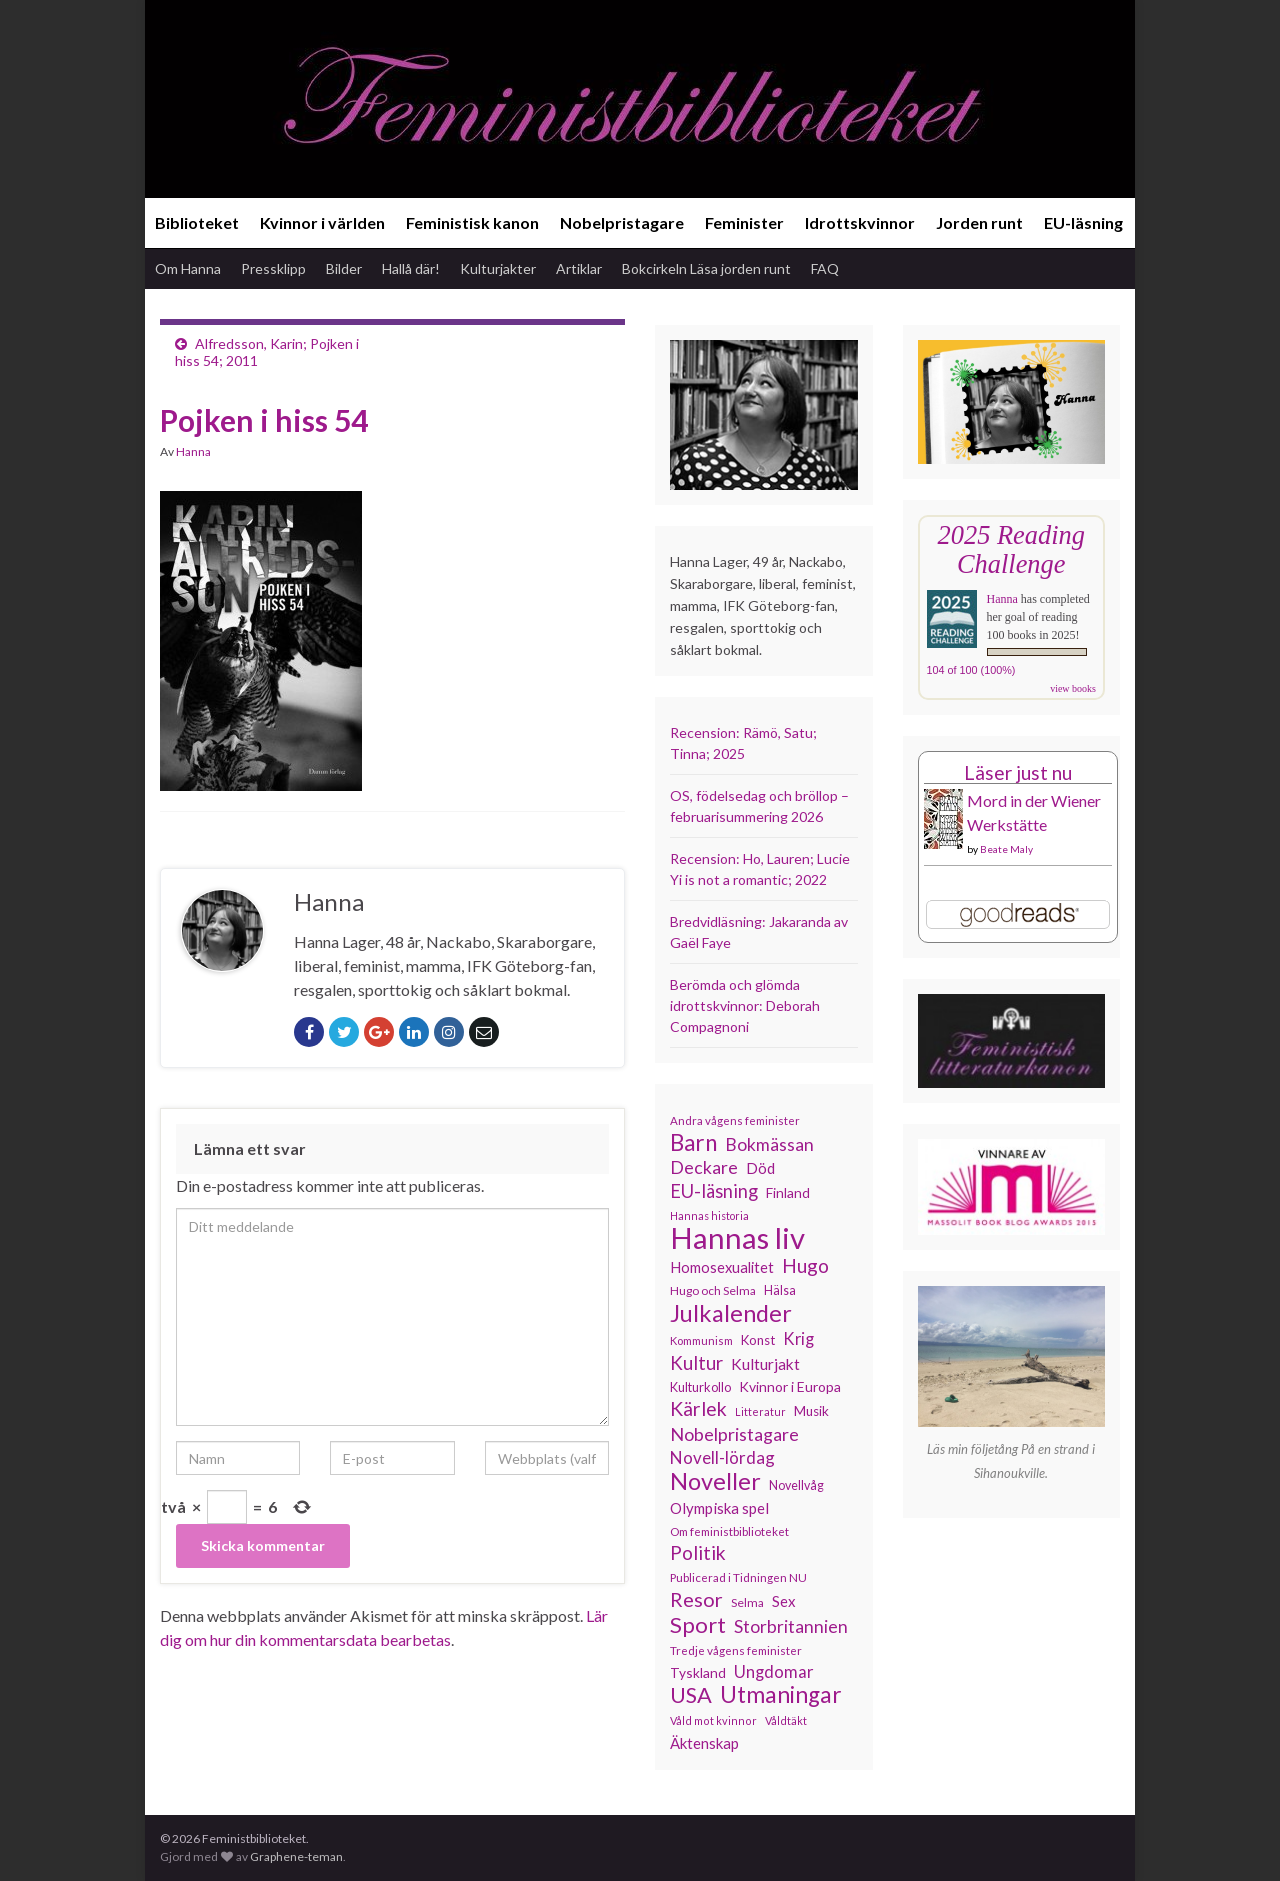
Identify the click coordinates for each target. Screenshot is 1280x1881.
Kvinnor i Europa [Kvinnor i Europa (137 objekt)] (790, 1386)
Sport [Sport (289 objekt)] (698, 1625)
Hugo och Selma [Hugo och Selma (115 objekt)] (713, 1290)
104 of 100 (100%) (971, 670)
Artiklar (579, 268)
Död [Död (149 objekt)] (760, 1168)
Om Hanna (188, 268)
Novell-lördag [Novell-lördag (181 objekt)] (722, 1457)
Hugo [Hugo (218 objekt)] (805, 1266)
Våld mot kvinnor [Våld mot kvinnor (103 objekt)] (713, 1720)
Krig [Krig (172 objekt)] (798, 1339)
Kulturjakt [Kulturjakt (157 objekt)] (765, 1364)
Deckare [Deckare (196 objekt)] (704, 1167)
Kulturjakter (498, 268)
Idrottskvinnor (860, 222)
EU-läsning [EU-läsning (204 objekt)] (714, 1191)
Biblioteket (197, 222)
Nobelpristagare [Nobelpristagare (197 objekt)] (734, 1434)
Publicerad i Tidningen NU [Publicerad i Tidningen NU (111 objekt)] (738, 1577)
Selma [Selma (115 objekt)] (747, 1602)
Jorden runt (979, 222)
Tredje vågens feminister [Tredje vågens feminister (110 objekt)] (736, 1650)
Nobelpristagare (622, 222)
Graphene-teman (296, 1856)
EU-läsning (1083, 222)
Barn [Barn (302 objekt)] (693, 1143)
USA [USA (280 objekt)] (691, 1695)
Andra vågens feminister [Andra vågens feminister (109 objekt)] (735, 1120)
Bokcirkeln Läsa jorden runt (706, 268)
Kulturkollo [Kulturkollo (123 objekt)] (700, 1387)
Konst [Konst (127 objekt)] (758, 1340)
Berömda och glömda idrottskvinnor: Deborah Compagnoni (745, 1005)
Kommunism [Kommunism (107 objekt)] (701, 1340)
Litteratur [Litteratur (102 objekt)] (760, 1411)
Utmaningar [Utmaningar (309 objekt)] (781, 1695)
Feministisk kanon (472, 222)
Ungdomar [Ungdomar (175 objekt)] (774, 1671)
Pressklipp (273, 268)
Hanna (193, 451)
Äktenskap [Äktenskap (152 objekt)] (704, 1743)
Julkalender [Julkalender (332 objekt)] (731, 1313)
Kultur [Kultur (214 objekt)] (696, 1363)
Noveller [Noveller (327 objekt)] (715, 1481)
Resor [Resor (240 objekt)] (696, 1599)
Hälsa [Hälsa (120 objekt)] (780, 1290)
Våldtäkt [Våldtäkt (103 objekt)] (786, 1720)
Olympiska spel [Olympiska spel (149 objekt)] (719, 1508)
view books (1073, 688)
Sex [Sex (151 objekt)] (784, 1601)
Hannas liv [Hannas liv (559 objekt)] (737, 1238)
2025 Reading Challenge (1011, 549)
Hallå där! (411, 268)
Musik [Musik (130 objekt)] (811, 1411)
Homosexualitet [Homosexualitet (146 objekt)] (722, 1267)
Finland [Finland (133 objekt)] (788, 1192)
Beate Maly (1006, 849)
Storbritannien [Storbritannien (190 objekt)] (791, 1626)
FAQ (825, 268)
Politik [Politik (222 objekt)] (698, 1553)
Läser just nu (1018, 772)
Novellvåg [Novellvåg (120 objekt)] (796, 1485)
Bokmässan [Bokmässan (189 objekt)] (769, 1144)
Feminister (744, 222)
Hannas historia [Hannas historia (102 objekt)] (709, 1215)
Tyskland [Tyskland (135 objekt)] (698, 1672)
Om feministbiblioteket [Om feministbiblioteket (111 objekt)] (729, 1531)
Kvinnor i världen (322, 222)
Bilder (344, 268)
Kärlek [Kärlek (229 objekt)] (698, 1409)
